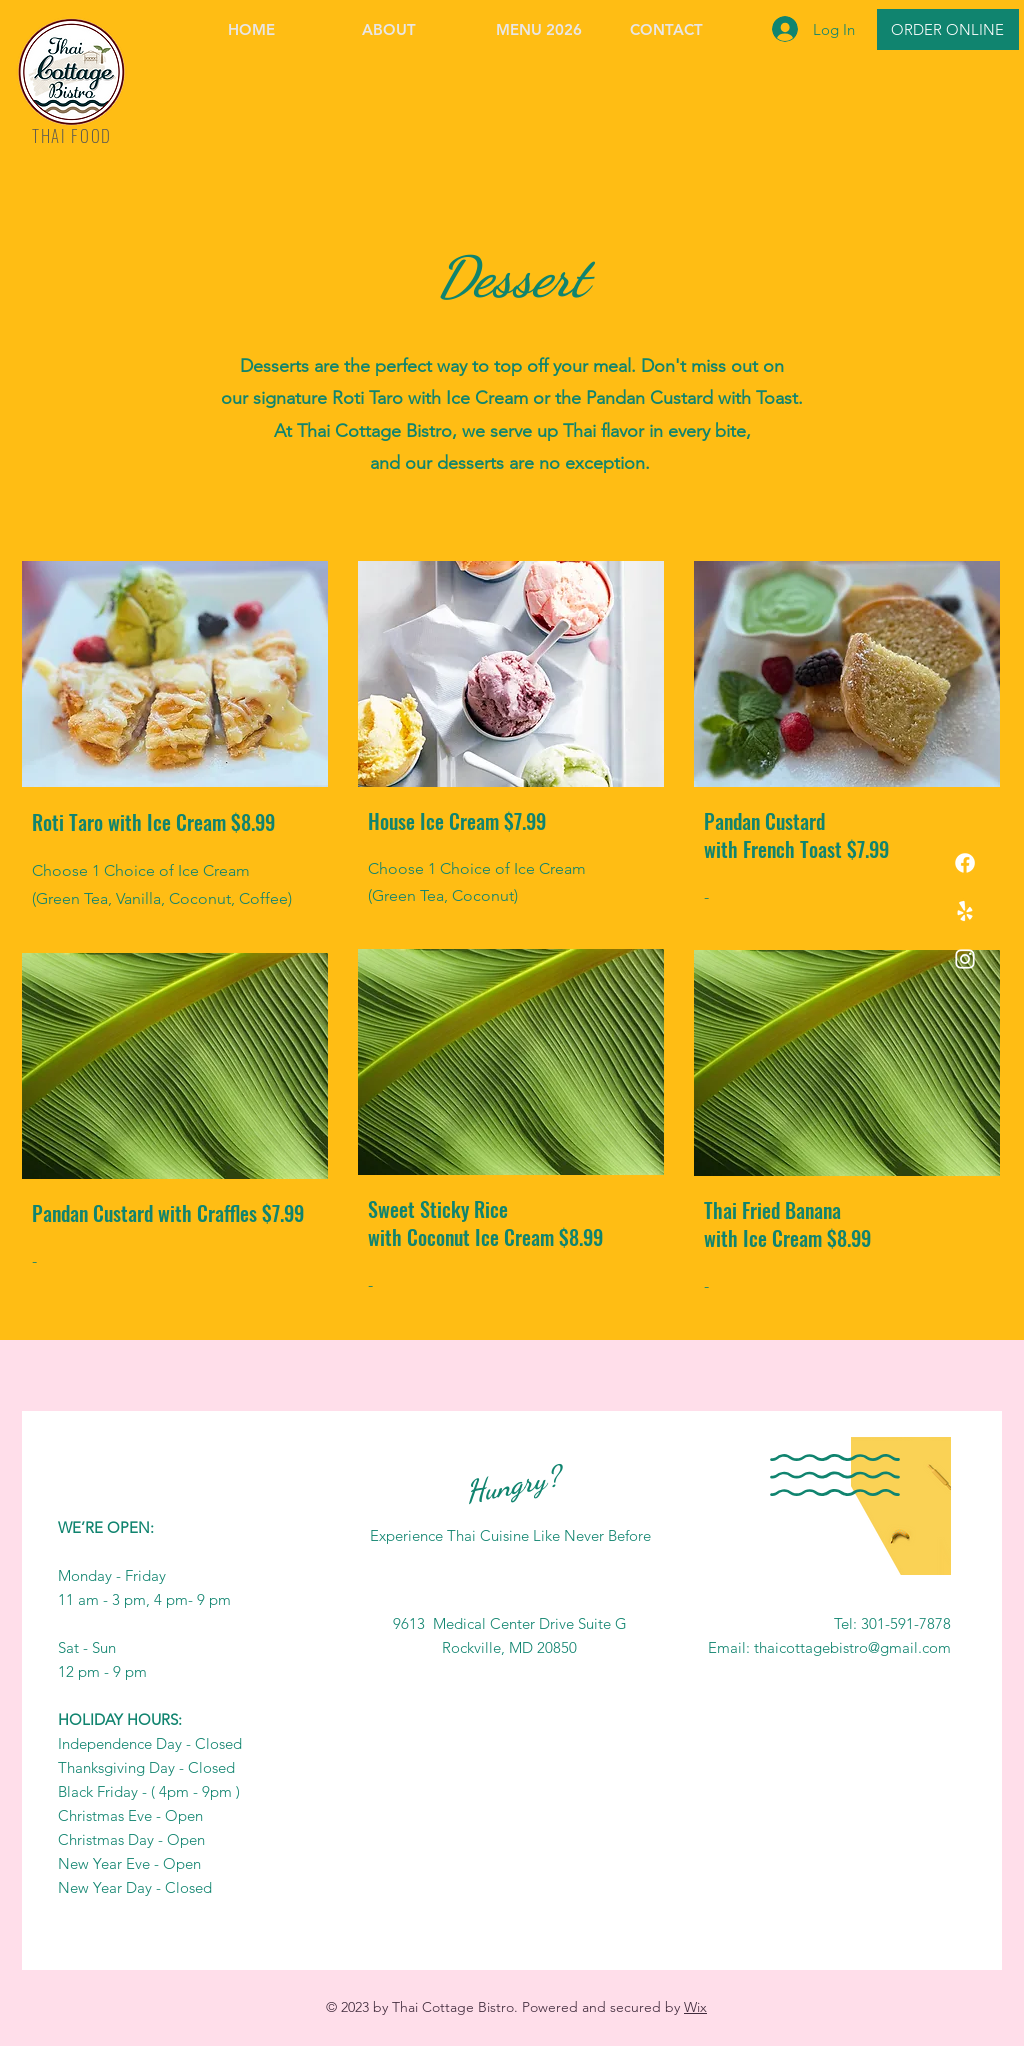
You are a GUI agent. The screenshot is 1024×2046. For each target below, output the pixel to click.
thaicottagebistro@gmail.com (852, 1647)
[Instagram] (965, 959)
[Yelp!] (965, 911)
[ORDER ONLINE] (948, 29)
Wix (695, 2007)
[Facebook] (965, 863)
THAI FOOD (72, 135)
